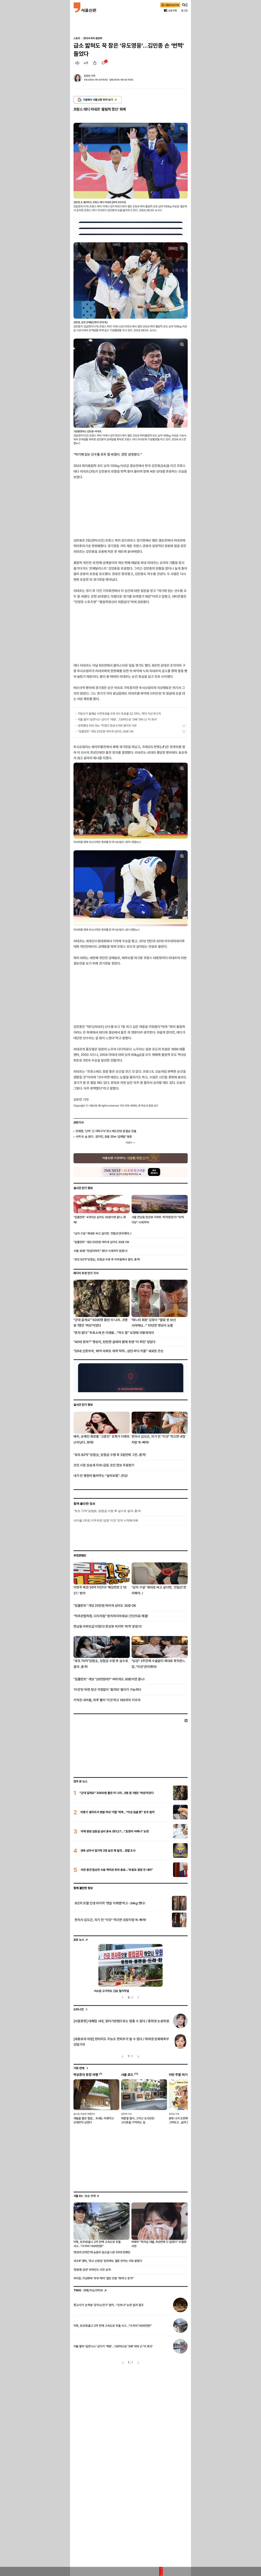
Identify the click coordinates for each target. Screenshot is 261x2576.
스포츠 (76, 38)
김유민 (87, 75)
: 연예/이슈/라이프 (90, 2290)
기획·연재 (78, 2068)
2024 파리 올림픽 (92, 38)
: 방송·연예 (86, 2196)
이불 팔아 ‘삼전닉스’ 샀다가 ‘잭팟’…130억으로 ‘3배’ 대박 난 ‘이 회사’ (117, 719)
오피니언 (78, 2009)
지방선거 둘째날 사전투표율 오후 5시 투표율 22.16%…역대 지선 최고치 (119, 714)
